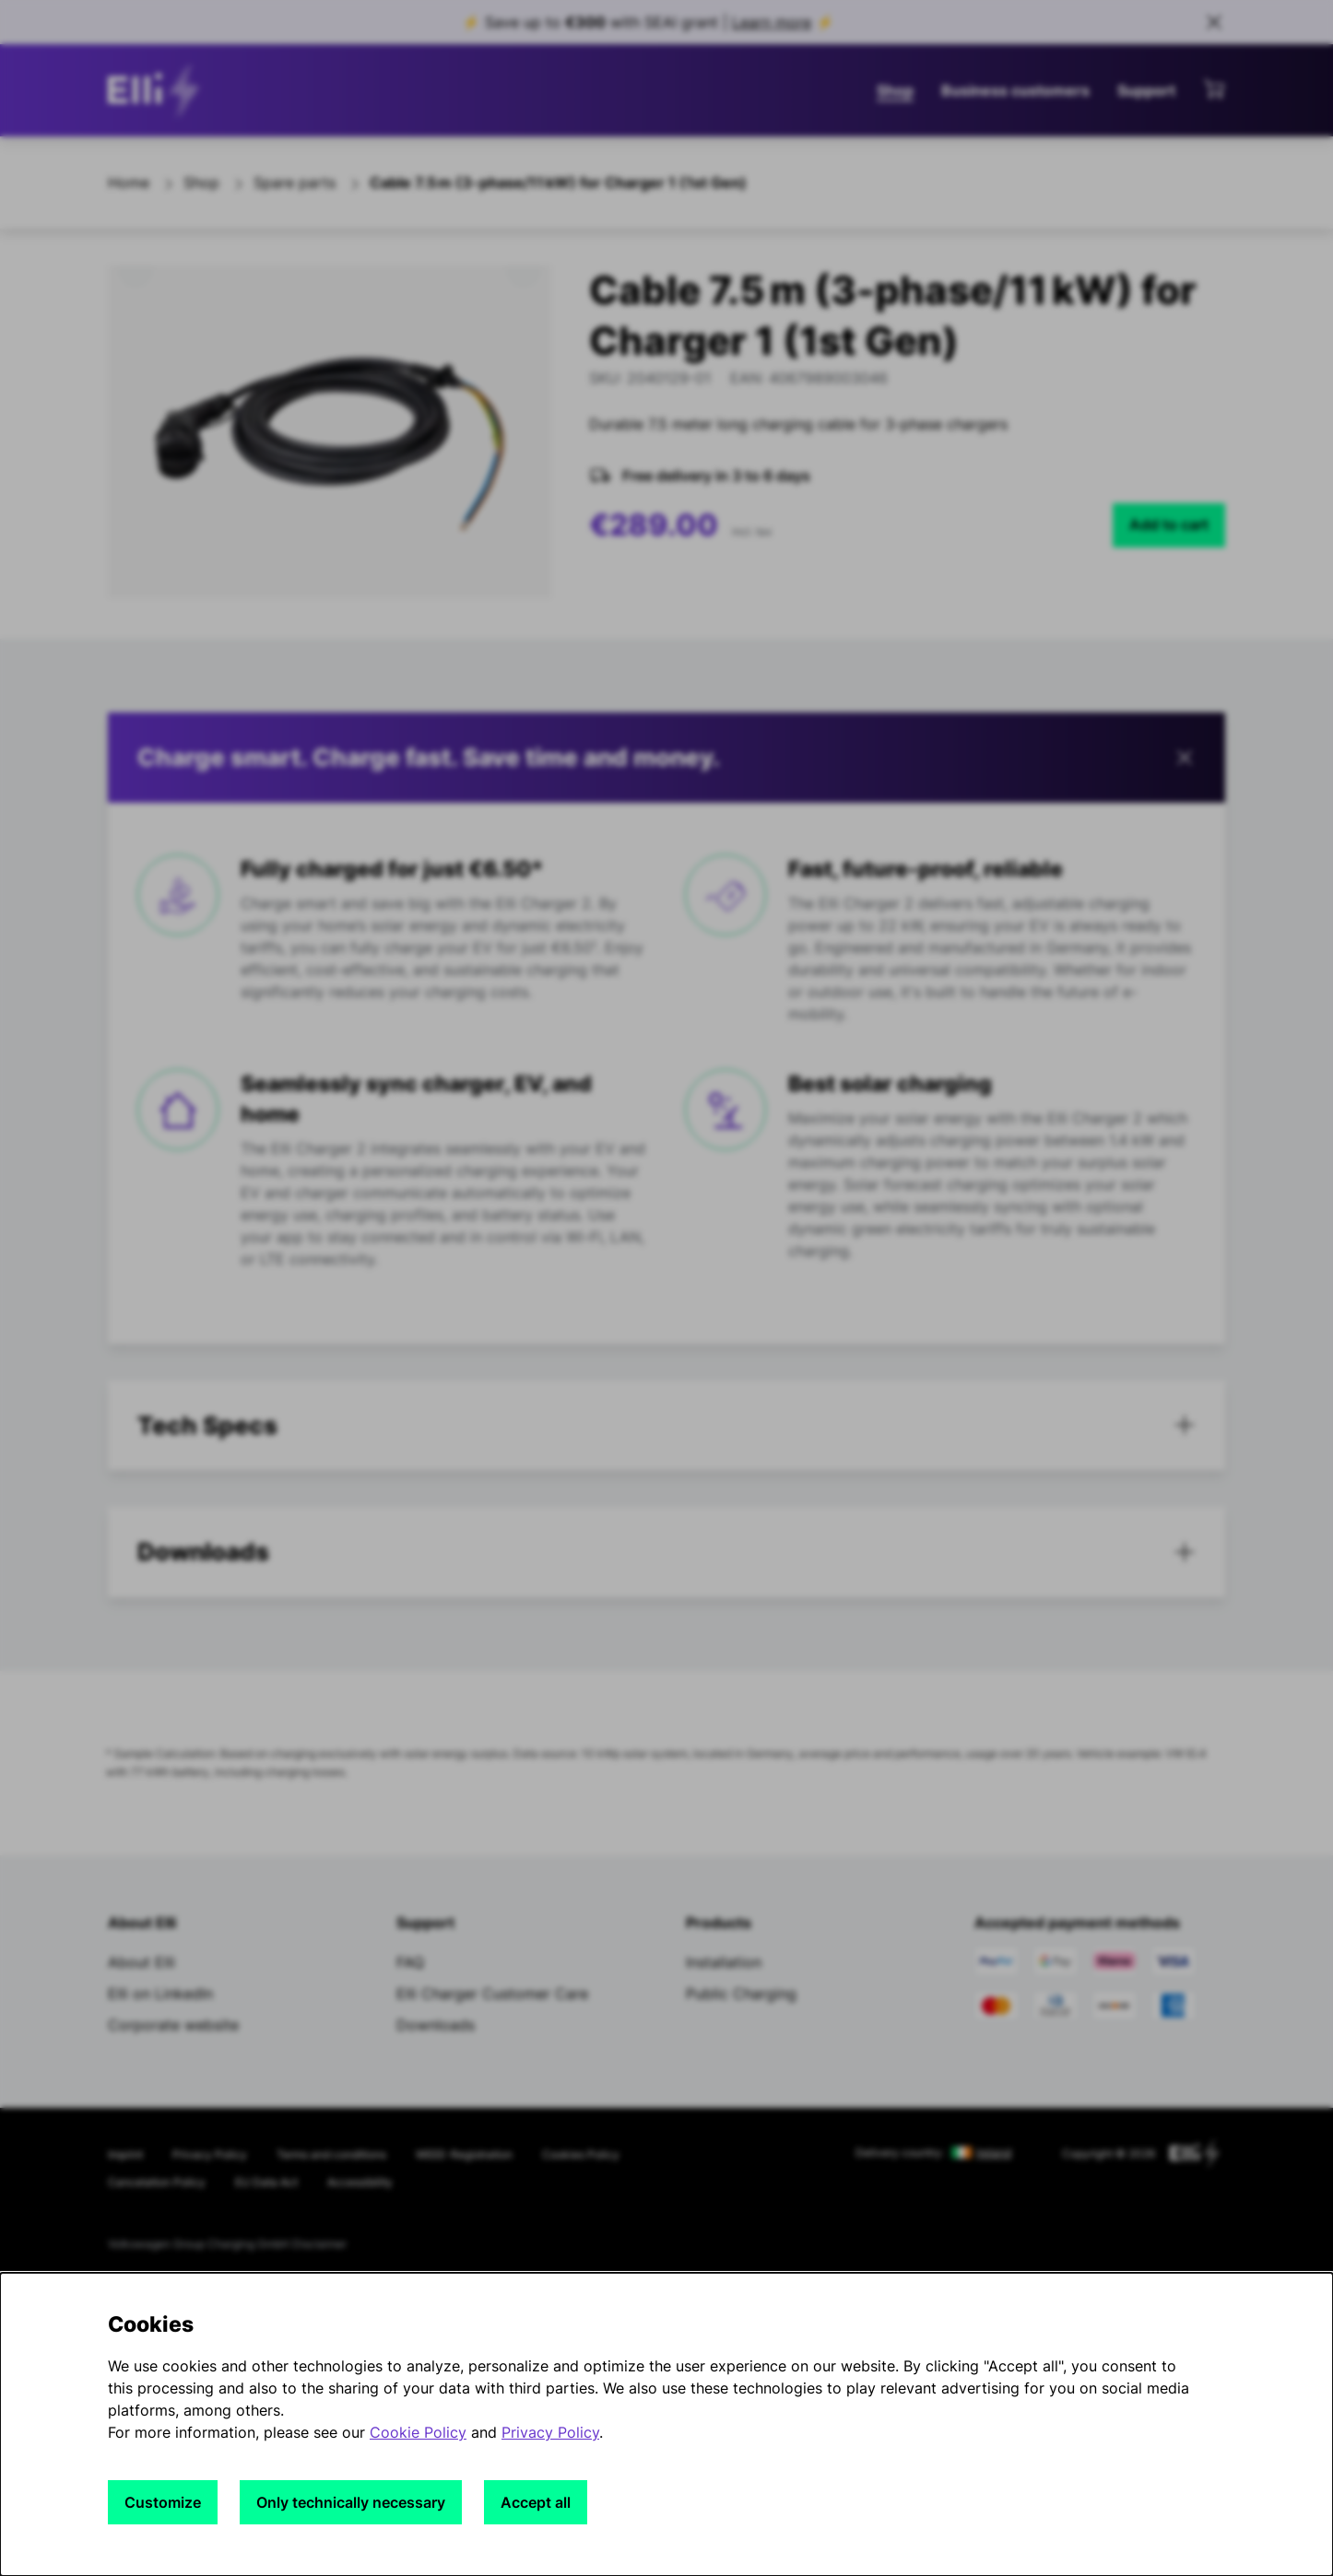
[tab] (666, 1426)
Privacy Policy (550, 2432)
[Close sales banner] (1214, 22)
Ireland (993, 2153)
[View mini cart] (1214, 88)
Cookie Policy (418, 2432)
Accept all (536, 2502)
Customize (162, 2502)
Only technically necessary (350, 2502)
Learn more (771, 22)
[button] (666, 757)
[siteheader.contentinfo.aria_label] (158, 90)
